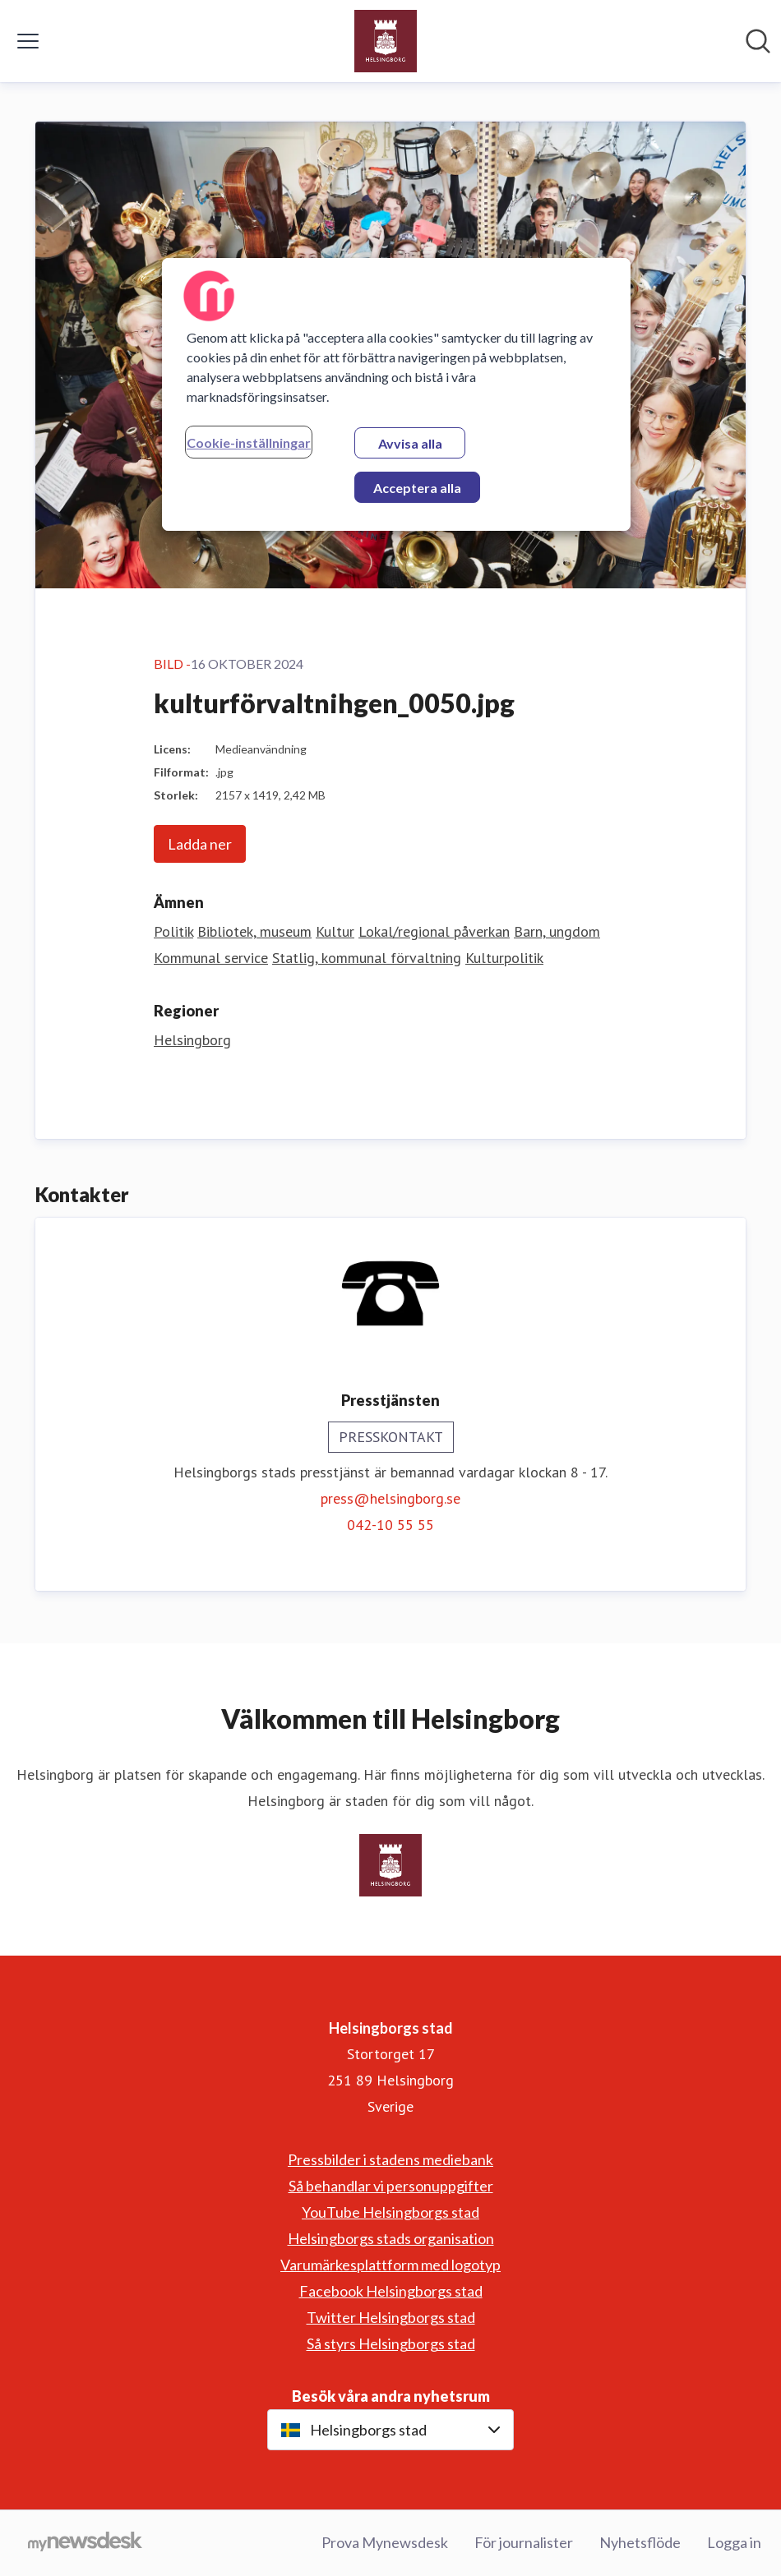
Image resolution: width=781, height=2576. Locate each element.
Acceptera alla (417, 487)
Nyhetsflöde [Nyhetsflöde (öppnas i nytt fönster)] (640, 2542)
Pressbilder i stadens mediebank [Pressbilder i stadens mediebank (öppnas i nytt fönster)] (390, 2159)
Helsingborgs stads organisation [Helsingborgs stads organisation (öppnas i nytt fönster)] (391, 2238)
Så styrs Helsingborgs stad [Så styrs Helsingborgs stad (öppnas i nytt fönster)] (391, 2343)
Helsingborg (192, 1039)
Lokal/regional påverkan (434, 931)
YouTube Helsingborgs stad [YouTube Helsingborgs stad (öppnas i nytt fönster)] (390, 2212)
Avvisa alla (410, 443)
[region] (396, 394)
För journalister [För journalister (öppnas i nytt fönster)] (523, 2542)
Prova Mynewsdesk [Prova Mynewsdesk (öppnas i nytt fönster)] (384, 2542)
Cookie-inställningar (249, 442)
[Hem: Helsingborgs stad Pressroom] (385, 41)
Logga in (734, 2542)
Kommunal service (211, 957)
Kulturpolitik (504, 957)
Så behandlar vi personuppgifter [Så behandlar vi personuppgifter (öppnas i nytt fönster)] (391, 2186)
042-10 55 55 (390, 1524)
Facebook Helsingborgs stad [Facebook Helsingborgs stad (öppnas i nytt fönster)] (391, 2291)
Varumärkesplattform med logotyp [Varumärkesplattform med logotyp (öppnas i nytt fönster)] (390, 2265)
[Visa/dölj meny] (28, 41)
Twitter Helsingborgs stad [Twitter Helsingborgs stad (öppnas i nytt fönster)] (391, 2317)
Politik (173, 931)
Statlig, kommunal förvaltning (366, 957)
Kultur (335, 931)
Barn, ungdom (557, 931)
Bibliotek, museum (254, 931)
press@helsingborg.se (390, 1498)
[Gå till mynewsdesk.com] (85, 2543)
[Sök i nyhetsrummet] (758, 41)
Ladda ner (200, 844)
